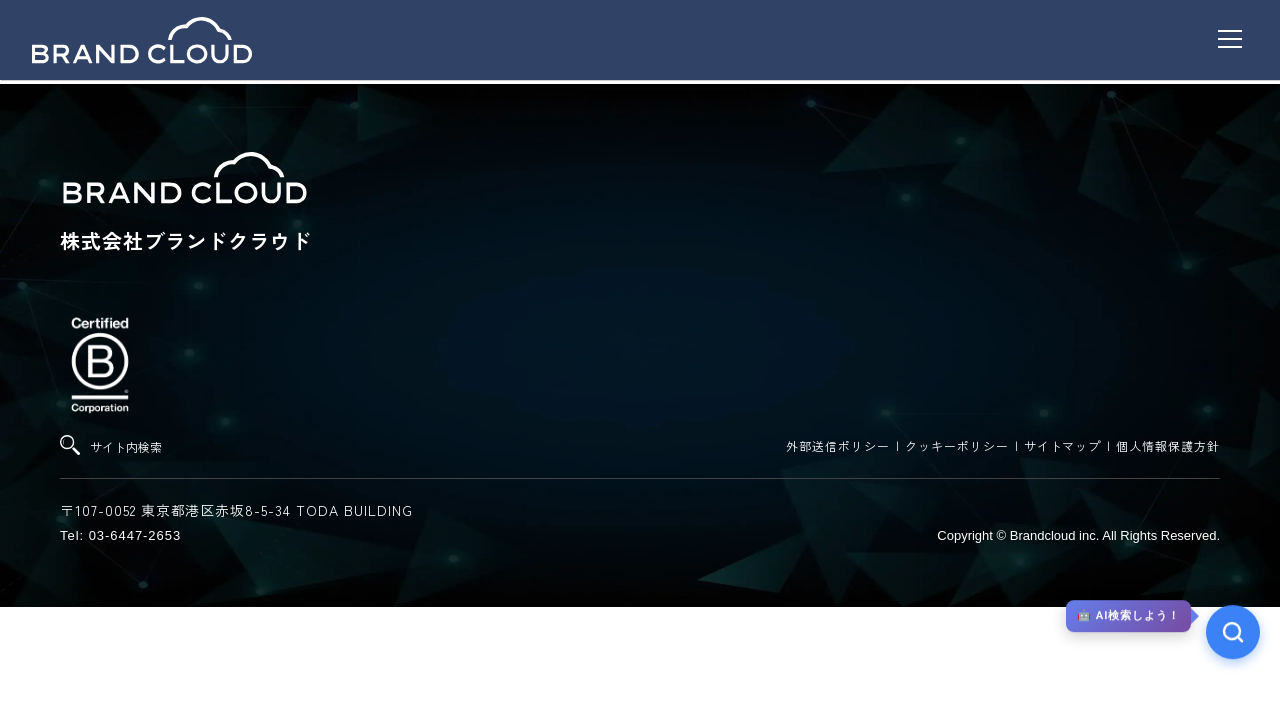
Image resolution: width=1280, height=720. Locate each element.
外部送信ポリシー (838, 445)
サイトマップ (1063, 445)
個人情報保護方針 (1168, 445)
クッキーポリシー (957, 445)
